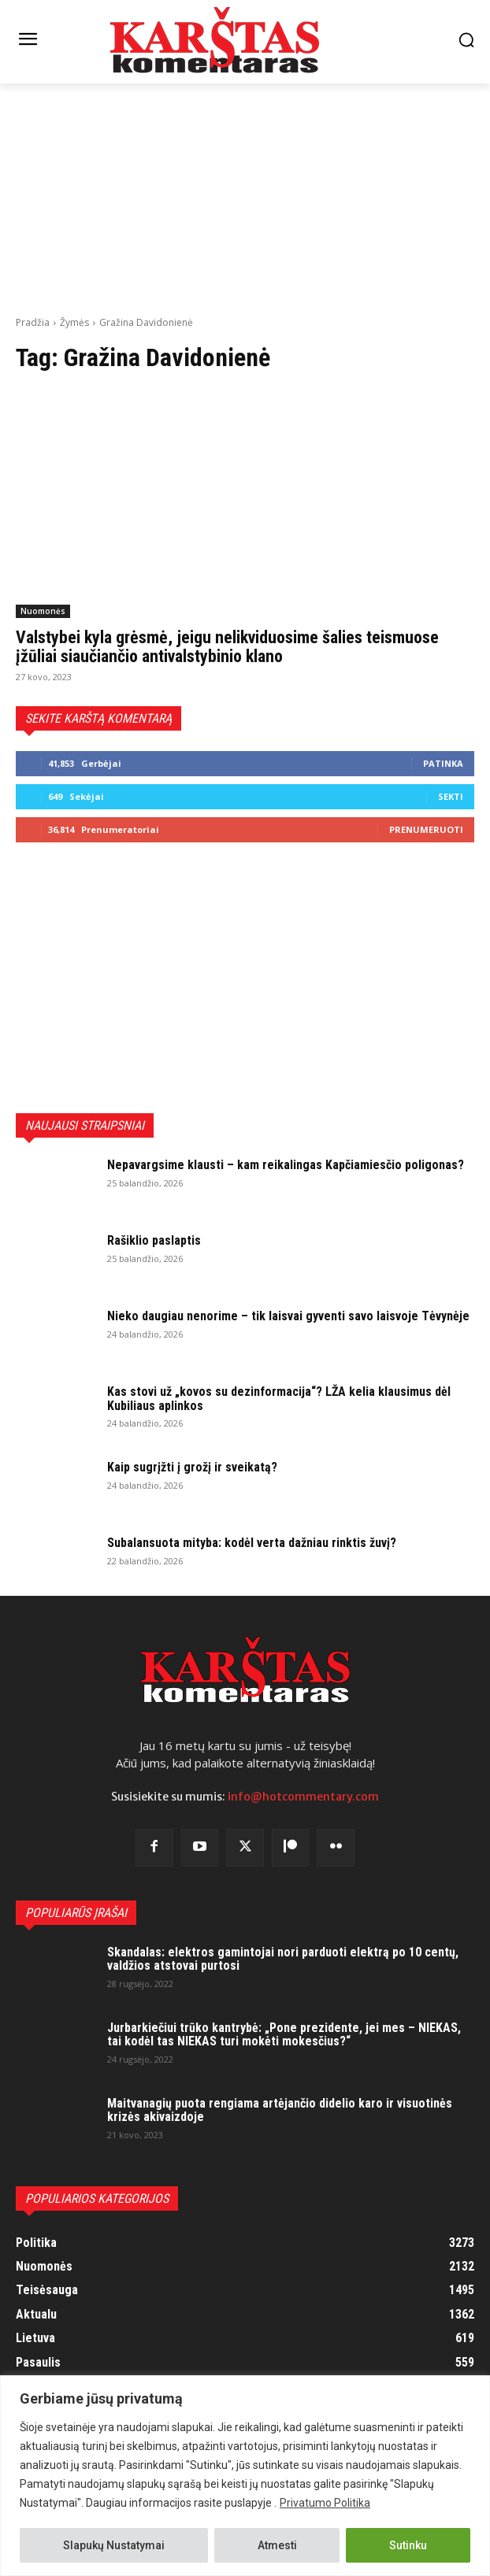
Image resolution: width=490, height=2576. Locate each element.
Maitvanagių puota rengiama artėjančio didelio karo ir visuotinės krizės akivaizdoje (279, 2110)
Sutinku (408, 2545)
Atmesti (277, 2545)
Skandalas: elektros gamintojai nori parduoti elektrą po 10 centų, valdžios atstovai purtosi (282, 1959)
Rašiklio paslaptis (154, 1240)
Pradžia (33, 322)
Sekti (450, 796)
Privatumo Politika (325, 2502)
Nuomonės (42, 610)
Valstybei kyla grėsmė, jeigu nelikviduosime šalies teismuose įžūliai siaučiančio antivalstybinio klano (227, 646)
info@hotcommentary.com (303, 1797)
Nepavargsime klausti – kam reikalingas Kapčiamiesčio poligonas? (285, 1164)
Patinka (443, 763)
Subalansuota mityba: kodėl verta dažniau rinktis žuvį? (251, 1542)
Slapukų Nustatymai (114, 2545)
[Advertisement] (245, 197)
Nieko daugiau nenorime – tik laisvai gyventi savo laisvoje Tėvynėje (288, 1315)
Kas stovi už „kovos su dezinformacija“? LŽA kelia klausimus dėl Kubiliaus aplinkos (279, 1398)
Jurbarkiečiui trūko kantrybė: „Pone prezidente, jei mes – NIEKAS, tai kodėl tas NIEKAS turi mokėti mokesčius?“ (284, 2034)
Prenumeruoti (426, 829)
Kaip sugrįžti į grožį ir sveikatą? (192, 1467)
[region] (245, 2475)
